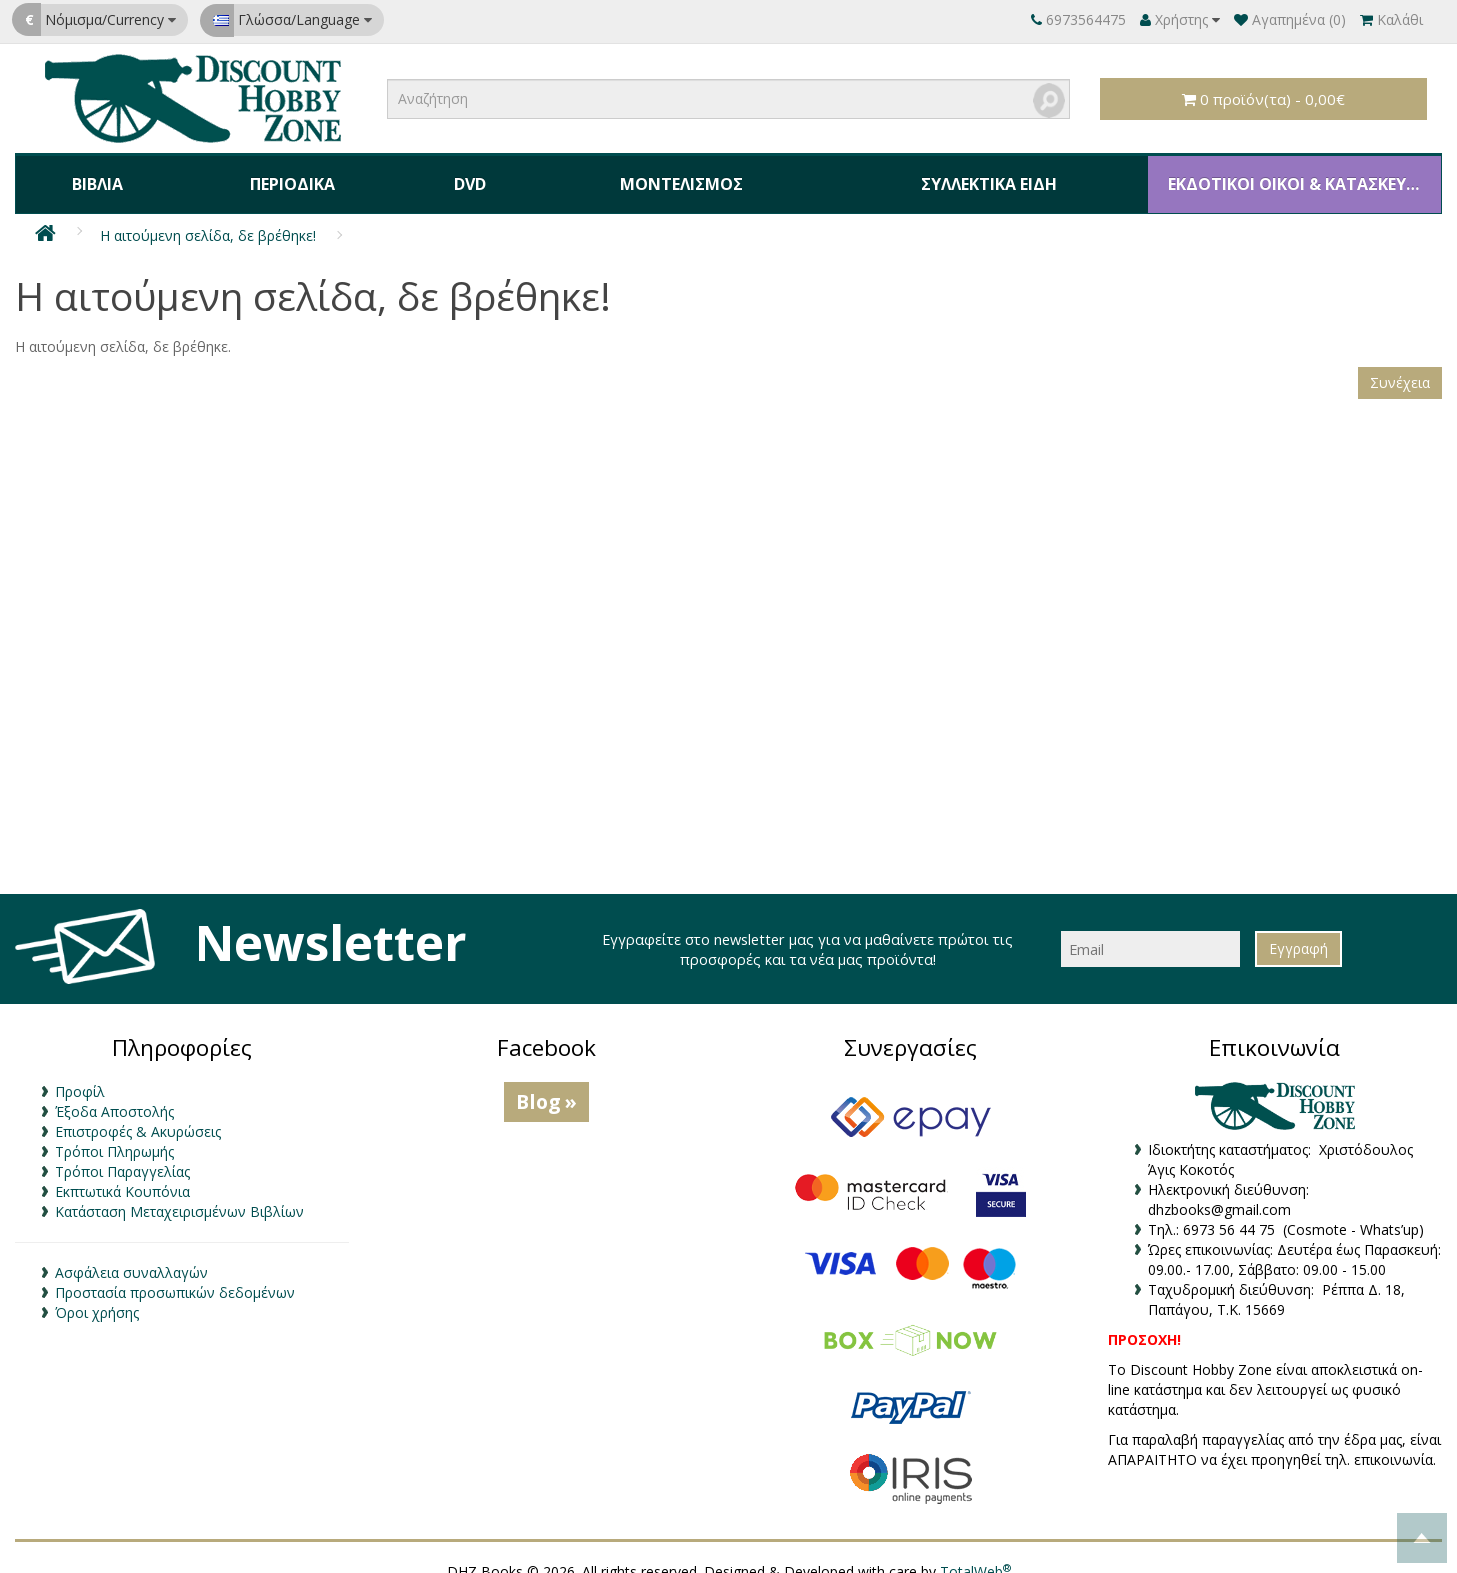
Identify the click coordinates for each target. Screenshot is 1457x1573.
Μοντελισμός (662, 174)
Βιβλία (94, 174)
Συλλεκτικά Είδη (971, 174)
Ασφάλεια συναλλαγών (131, 1254)
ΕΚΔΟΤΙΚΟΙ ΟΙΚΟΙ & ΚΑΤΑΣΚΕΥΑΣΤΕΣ (1291, 174)
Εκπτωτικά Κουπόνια (122, 1173)
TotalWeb (975, 1552)
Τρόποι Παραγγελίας (122, 1153)
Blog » (546, 1083)
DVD (455, 174)
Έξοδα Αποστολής (114, 1093)
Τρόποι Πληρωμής (114, 1133)
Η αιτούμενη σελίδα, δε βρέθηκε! (208, 216)
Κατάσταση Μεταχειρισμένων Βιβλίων (179, 1193)
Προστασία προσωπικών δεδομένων (175, 1274)
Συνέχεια (1400, 363)
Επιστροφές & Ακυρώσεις (138, 1113)
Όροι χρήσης (97, 1294)
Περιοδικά (283, 174)
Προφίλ (80, 1073)
